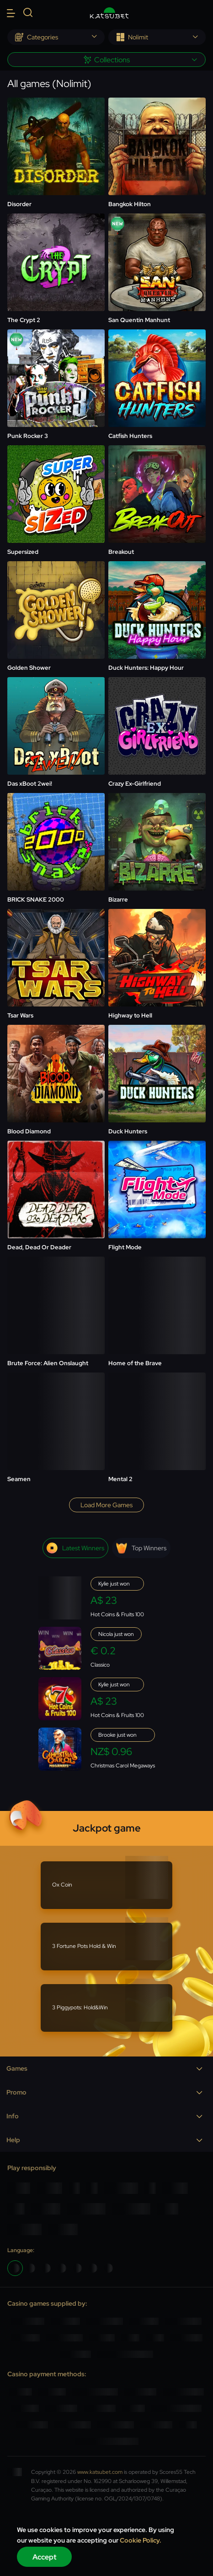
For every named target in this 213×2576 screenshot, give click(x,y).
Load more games (106, 1505)
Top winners (141, 1547)
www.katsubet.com (99, 2472)
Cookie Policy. (140, 2540)
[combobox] (56, 37)
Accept (44, 2557)
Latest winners (75, 1547)
